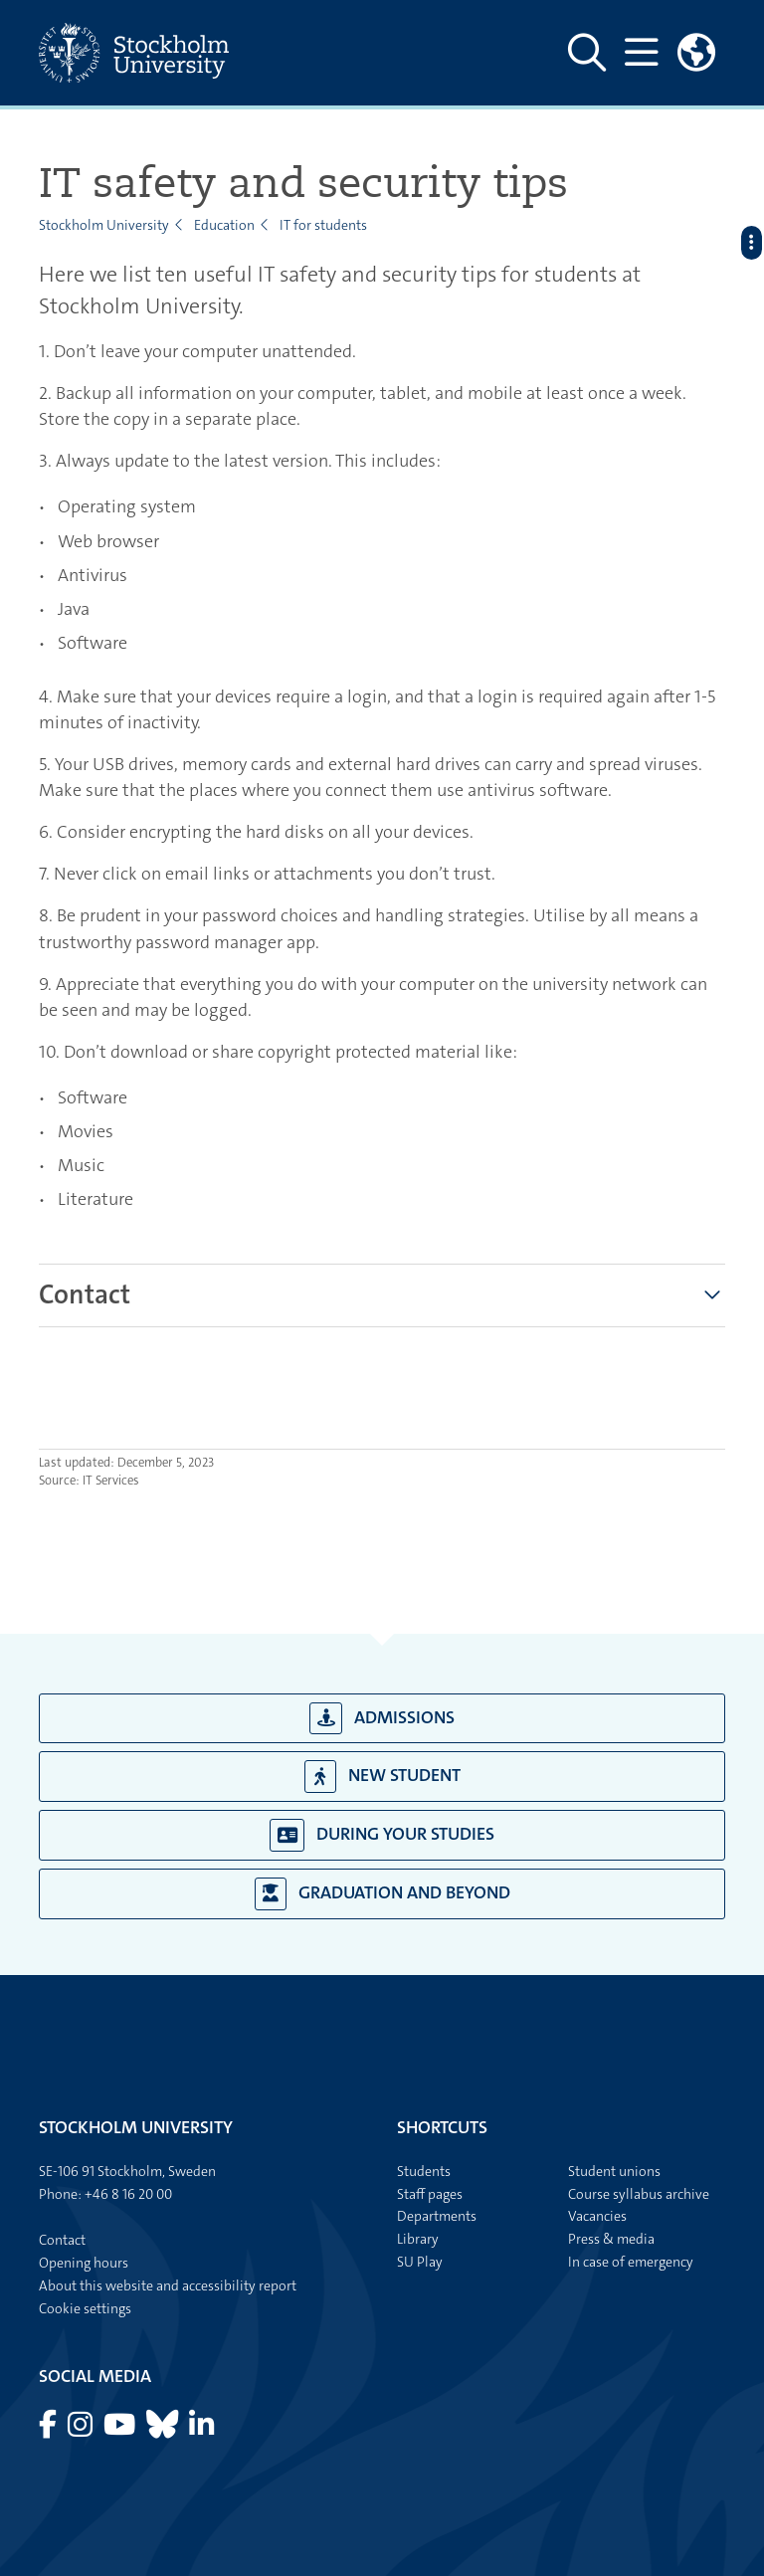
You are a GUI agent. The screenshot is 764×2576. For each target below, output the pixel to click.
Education (224, 225)
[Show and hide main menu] (641, 53)
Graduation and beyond (382, 1894)
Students (424, 2171)
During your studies (382, 1835)
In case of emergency (630, 2262)
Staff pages (430, 2194)
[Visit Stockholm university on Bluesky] (163, 2430)
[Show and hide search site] (587, 53)
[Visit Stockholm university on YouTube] (120, 2430)
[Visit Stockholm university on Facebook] (49, 2430)
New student (382, 1776)
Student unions (614, 2171)
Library (418, 2239)
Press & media (611, 2239)
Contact (84, 1295)
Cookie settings (85, 2308)
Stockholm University (104, 225)
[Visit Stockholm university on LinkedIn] (201, 2430)
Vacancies (597, 2216)
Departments (437, 2216)
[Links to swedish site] (696, 53)
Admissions (382, 1718)
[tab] (84, 1295)
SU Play (420, 2262)
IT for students (323, 225)
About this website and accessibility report (167, 2285)
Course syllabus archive (638, 2194)
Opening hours (83, 2263)
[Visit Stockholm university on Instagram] (82, 2430)
